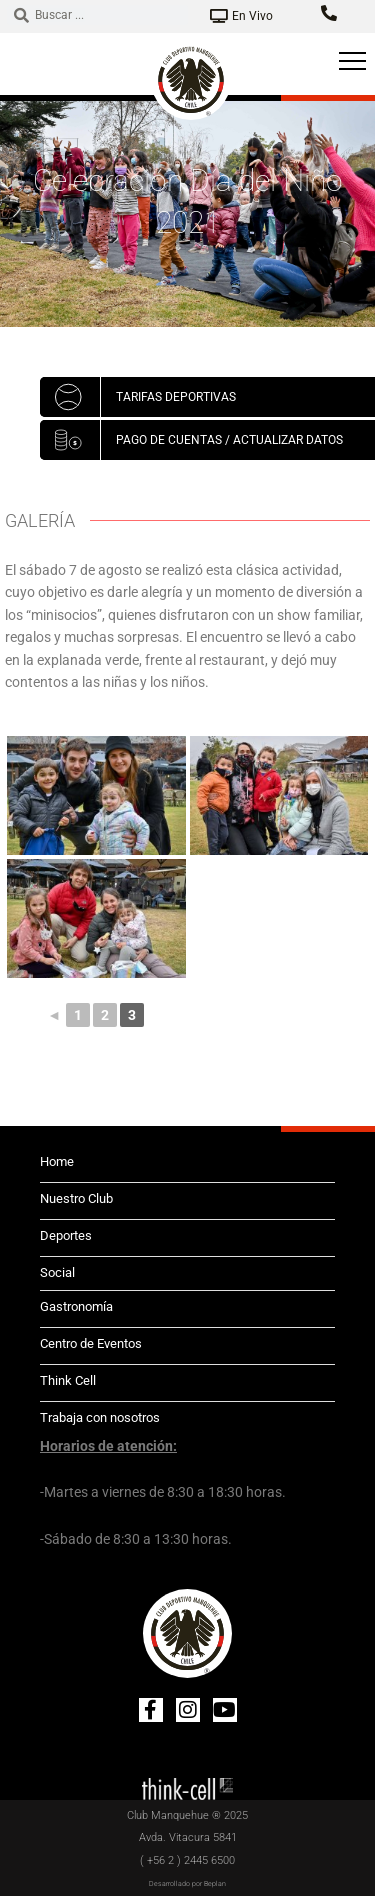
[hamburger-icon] (352, 64)
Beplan (215, 1884)
